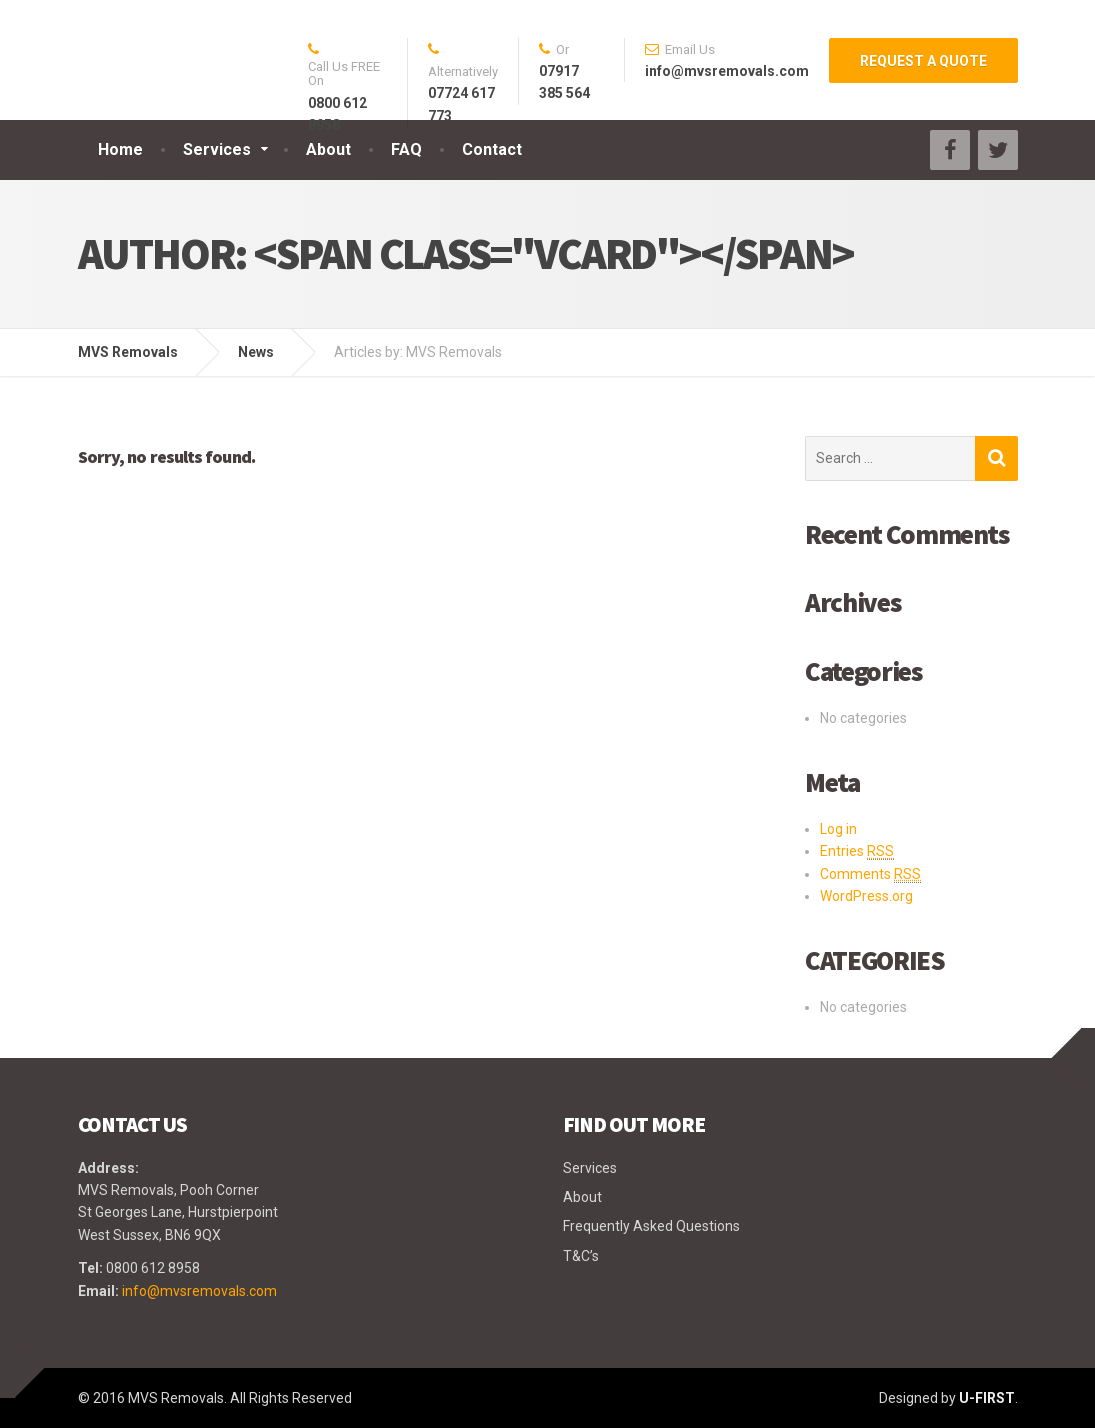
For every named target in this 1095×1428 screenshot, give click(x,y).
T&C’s (581, 1256)
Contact (492, 149)
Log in (838, 829)
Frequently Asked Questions (651, 1226)
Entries (857, 851)
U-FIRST (987, 1398)
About (328, 149)
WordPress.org (866, 896)
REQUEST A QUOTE (923, 61)
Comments (870, 874)
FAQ (406, 149)
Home (120, 149)
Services (217, 149)
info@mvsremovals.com (199, 1291)
